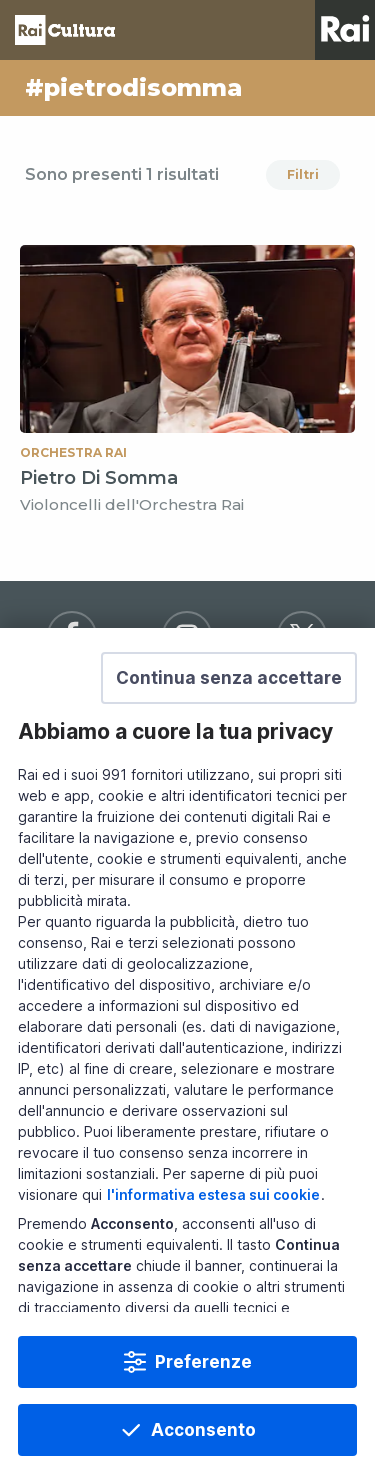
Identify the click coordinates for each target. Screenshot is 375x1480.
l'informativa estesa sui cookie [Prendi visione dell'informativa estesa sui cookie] (213, 1247)
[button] (229, 731)
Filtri (303, 174)
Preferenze (203, 1414)
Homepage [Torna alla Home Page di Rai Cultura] (65, 30)
